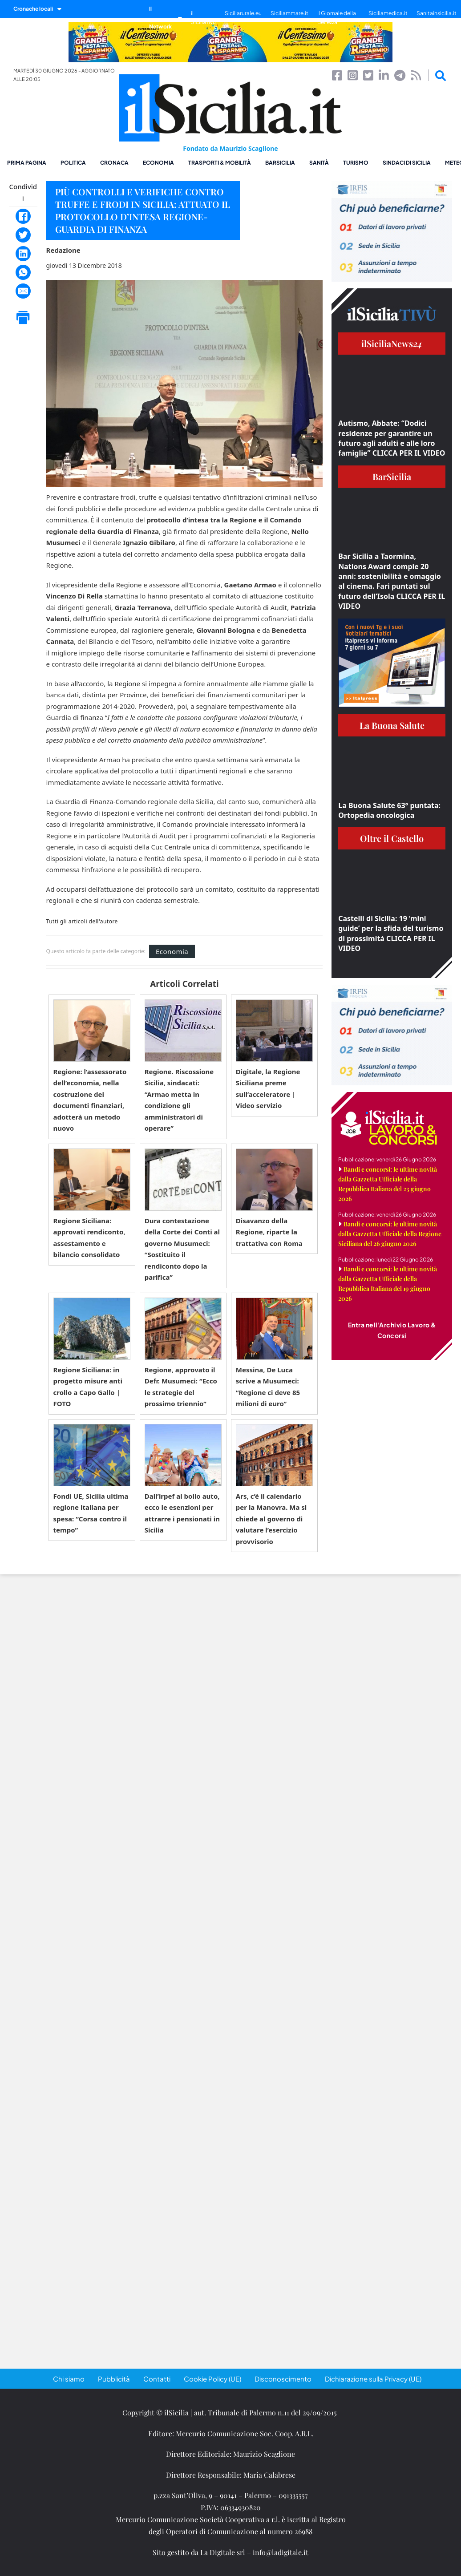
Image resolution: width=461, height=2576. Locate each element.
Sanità (319, 162)
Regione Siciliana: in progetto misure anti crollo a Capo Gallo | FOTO (87, 1386)
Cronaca (114, 162)
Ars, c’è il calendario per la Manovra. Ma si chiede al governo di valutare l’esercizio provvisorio (271, 1519)
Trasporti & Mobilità (219, 162)
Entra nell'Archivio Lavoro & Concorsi (392, 1330)
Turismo (355, 162)
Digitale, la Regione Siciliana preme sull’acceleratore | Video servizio (268, 1088)
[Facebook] (23, 216)
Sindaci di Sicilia (407, 162)
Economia (158, 162)
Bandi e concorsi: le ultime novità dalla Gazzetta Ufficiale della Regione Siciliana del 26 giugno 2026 (389, 1234)
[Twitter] (23, 235)
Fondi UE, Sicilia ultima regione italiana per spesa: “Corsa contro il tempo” (91, 1513)
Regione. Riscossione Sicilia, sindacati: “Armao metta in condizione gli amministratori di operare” (179, 1100)
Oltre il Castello (392, 838)
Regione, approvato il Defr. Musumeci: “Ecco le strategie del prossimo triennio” (181, 1386)
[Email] (23, 291)
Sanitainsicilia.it (437, 13)
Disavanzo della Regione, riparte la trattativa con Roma (269, 1232)
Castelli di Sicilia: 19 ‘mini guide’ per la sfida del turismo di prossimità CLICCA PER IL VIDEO (390, 933)
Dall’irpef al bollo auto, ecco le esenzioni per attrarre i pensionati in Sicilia (182, 1513)
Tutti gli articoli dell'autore (82, 921)
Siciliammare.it (289, 13)
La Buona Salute (392, 725)
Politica (73, 162)
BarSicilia (280, 162)
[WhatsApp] (23, 272)
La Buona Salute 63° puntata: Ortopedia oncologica (389, 810)
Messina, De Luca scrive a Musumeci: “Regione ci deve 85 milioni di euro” (268, 1386)
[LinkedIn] (23, 253)
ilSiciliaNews (391, 343)
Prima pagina (26, 162)
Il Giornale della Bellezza (336, 17)
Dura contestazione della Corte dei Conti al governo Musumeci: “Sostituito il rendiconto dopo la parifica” (182, 1249)
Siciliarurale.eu (243, 13)
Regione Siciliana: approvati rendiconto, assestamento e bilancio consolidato (89, 1237)
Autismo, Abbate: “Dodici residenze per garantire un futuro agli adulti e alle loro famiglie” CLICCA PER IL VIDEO (391, 438)
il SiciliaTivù (203, 17)
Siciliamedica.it (388, 13)
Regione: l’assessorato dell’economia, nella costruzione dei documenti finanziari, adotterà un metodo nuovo (90, 1100)
